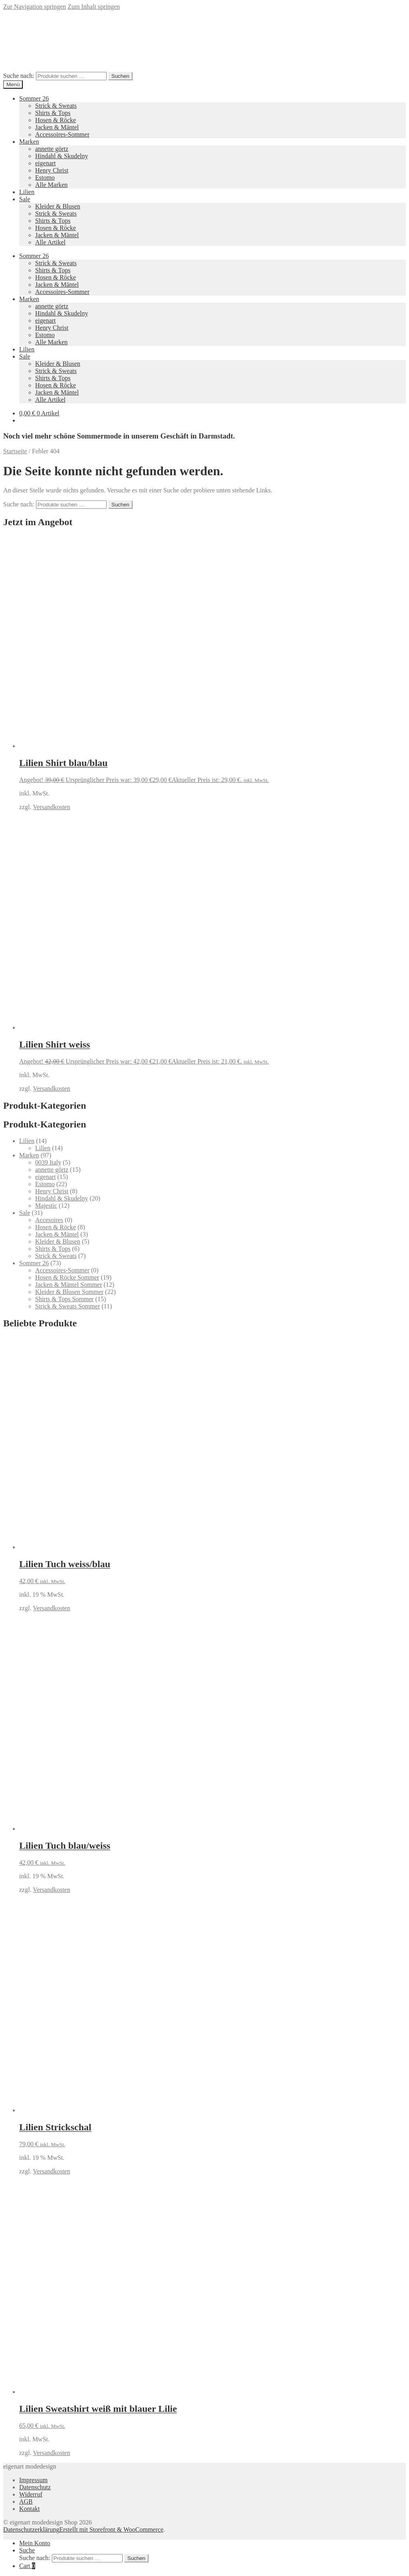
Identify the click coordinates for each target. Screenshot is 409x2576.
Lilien (26, 192)
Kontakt (29, 2508)
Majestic (46, 1205)
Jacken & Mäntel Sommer (68, 1284)
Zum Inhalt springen (94, 6)
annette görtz (51, 148)
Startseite (15, 451)
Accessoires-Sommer (62, 134)
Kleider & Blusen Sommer (69, 1291)
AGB (26, 2501)
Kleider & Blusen (57, 206)
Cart (27, 2565)
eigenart (45, 163)
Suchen (120, 76)
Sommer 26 (34, 98)
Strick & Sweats (56, 105)
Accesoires (49, 1220)
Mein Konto (34, 2543)
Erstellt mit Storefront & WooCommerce (111, 2529)
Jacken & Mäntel (57, 127)
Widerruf (30, 2494)
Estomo (45, 177)
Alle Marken (51, 184)
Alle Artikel (50, 242)
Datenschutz (35, 2487)
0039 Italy (48, 1162)
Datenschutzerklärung (31, 2529)
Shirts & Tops (52, 112)
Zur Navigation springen (34, 6)
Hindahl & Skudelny (61, 156)
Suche (27, 2550)
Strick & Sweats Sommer (67, 1306)
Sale (24, 199)
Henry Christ (51, 170)
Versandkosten (51, 807)
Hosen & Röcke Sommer (67, 1277)
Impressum (33, 2480)
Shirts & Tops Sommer (64, 1299)
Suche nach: (18, 75)
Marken (29, 141)
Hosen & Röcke (55, 120)
